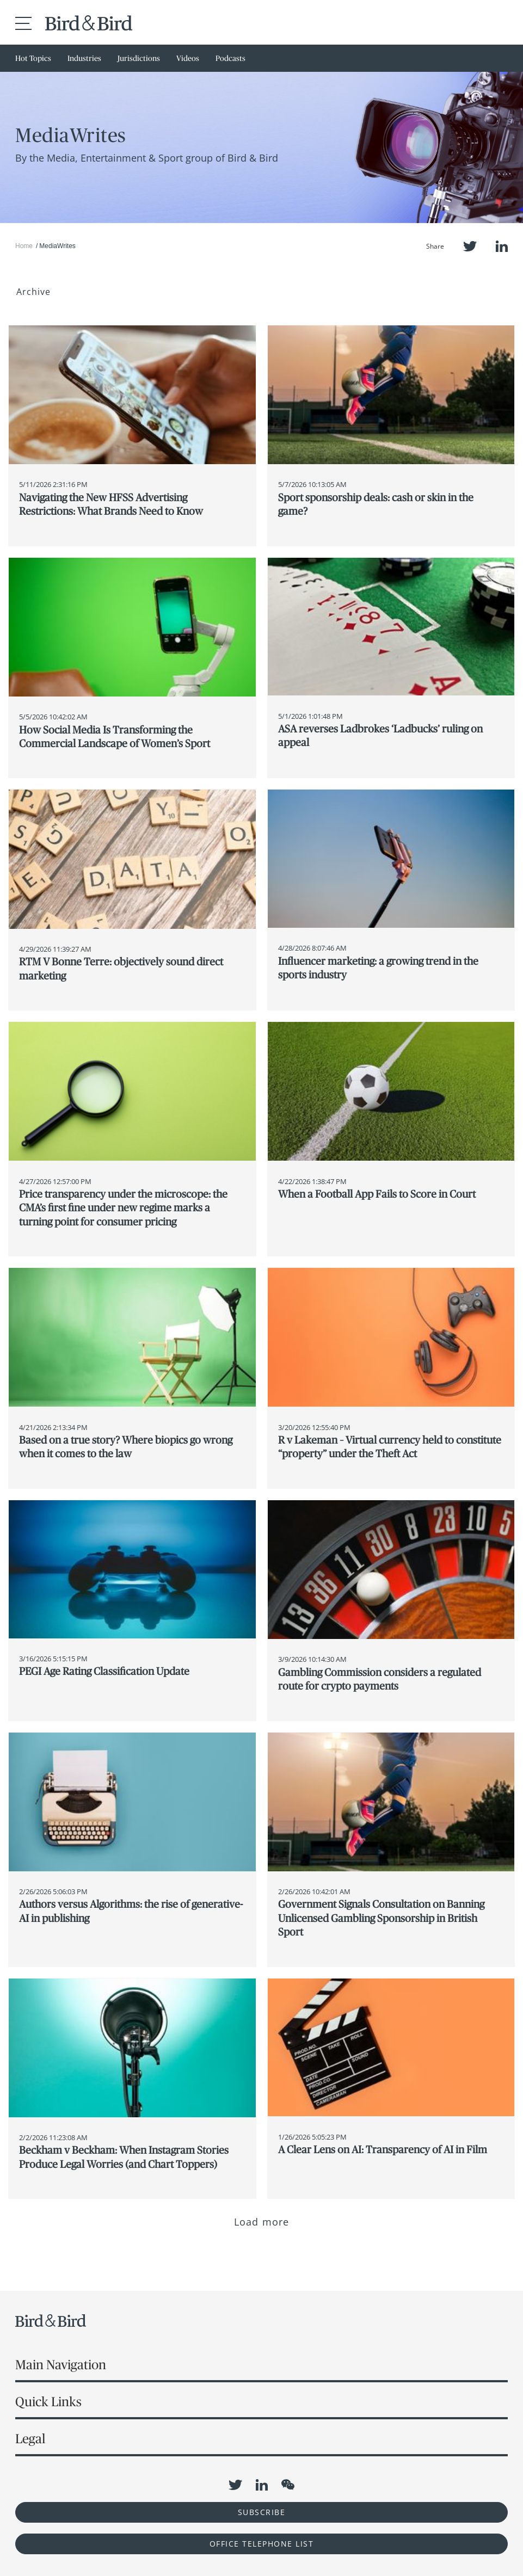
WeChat (287, 2484)
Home (24, 246)
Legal (30, 2438)
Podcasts (230, 58)
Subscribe (262, 2512)
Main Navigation (60, 2364)
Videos (187, 58)
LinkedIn (502, 246)
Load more (261, 2221)
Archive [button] (33, 292)
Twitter (470, 246)
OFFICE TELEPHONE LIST (262, 2543)
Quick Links (48, 2401)
